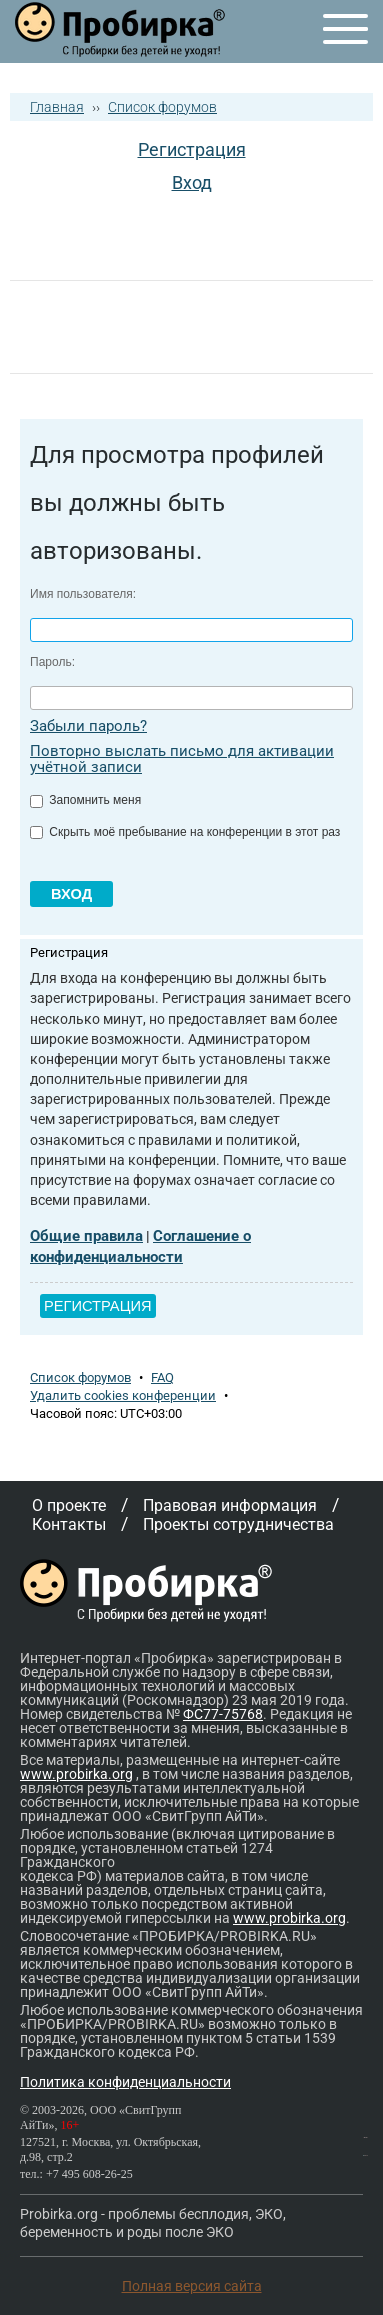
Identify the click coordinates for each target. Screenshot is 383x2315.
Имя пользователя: (83, 594)
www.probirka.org (76, 1774)
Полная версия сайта (192, 2286)
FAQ (162, 1377)
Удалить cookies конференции (123, 1395)
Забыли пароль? (88, 726)
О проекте (69, 1505)
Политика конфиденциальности (125, 2082)
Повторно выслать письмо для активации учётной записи (182, 759)
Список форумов (162, 107)
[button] (108, 234)
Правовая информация (230, 1505)
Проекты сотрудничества (238, 1524)
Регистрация (192, 149)
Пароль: (52, 662)
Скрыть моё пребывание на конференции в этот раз (185, 832)
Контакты (69, 1524)
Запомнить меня (85, 800)
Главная (57, 107)
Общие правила (86, 1236)
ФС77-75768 (223, 1714)
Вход (192, 182)
